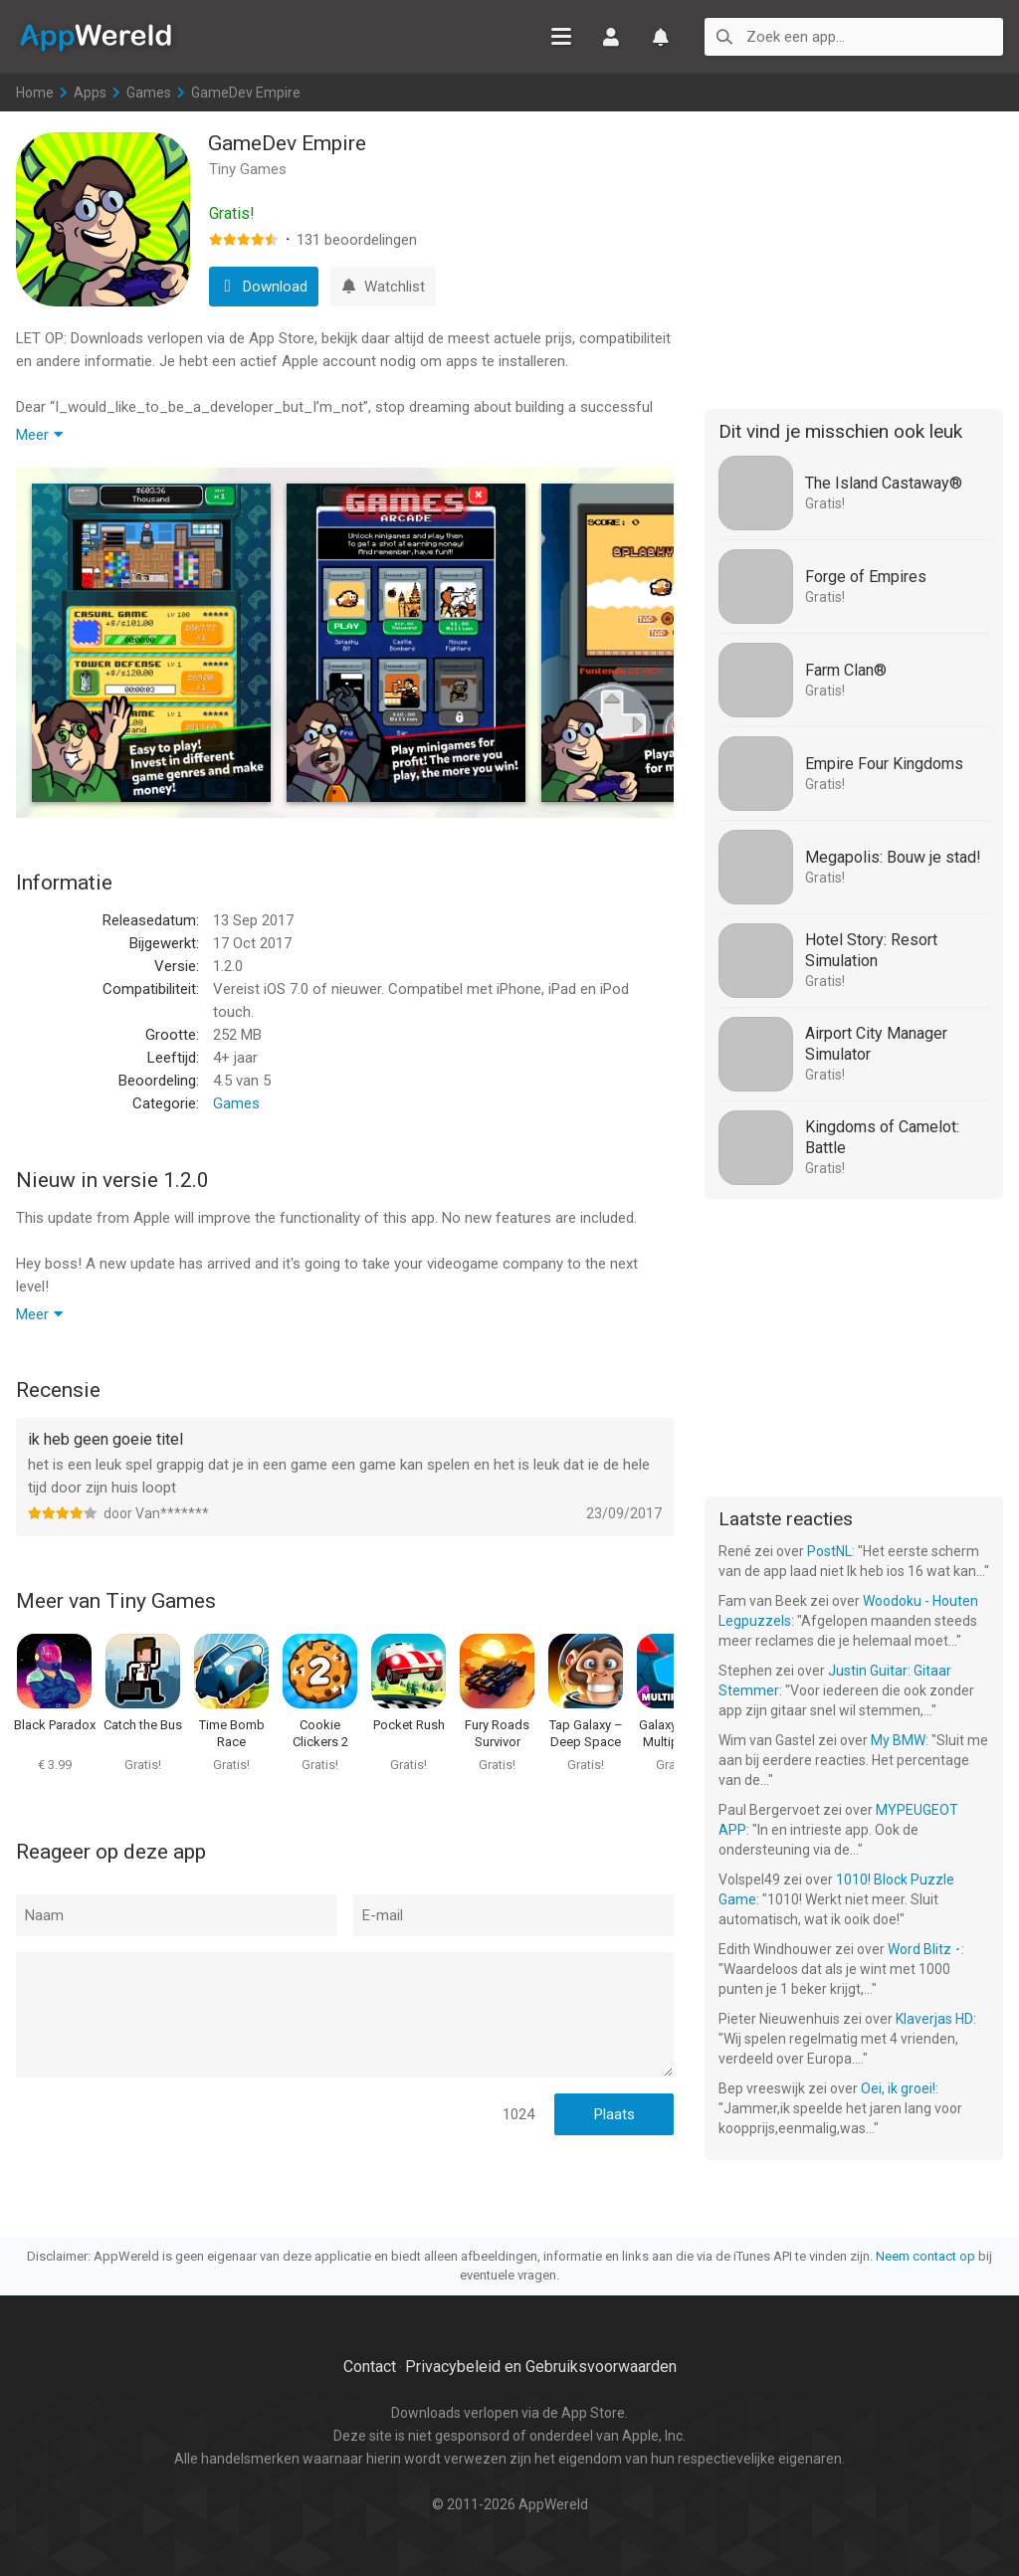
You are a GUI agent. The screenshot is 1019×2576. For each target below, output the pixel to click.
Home (35, 92)
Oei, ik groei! (898, 2088)
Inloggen (611, 37)
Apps (90, 92)
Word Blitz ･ (924, 1949)
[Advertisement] (854, 256)
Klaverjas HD (934, 2019)
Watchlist (661, 37)
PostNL (829, 1551)
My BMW (898, 1740)
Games (148, 92)
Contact (369, 2366)
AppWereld (95, 36)
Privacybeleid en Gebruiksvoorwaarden (541, 2366)
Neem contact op (925, 2256)
